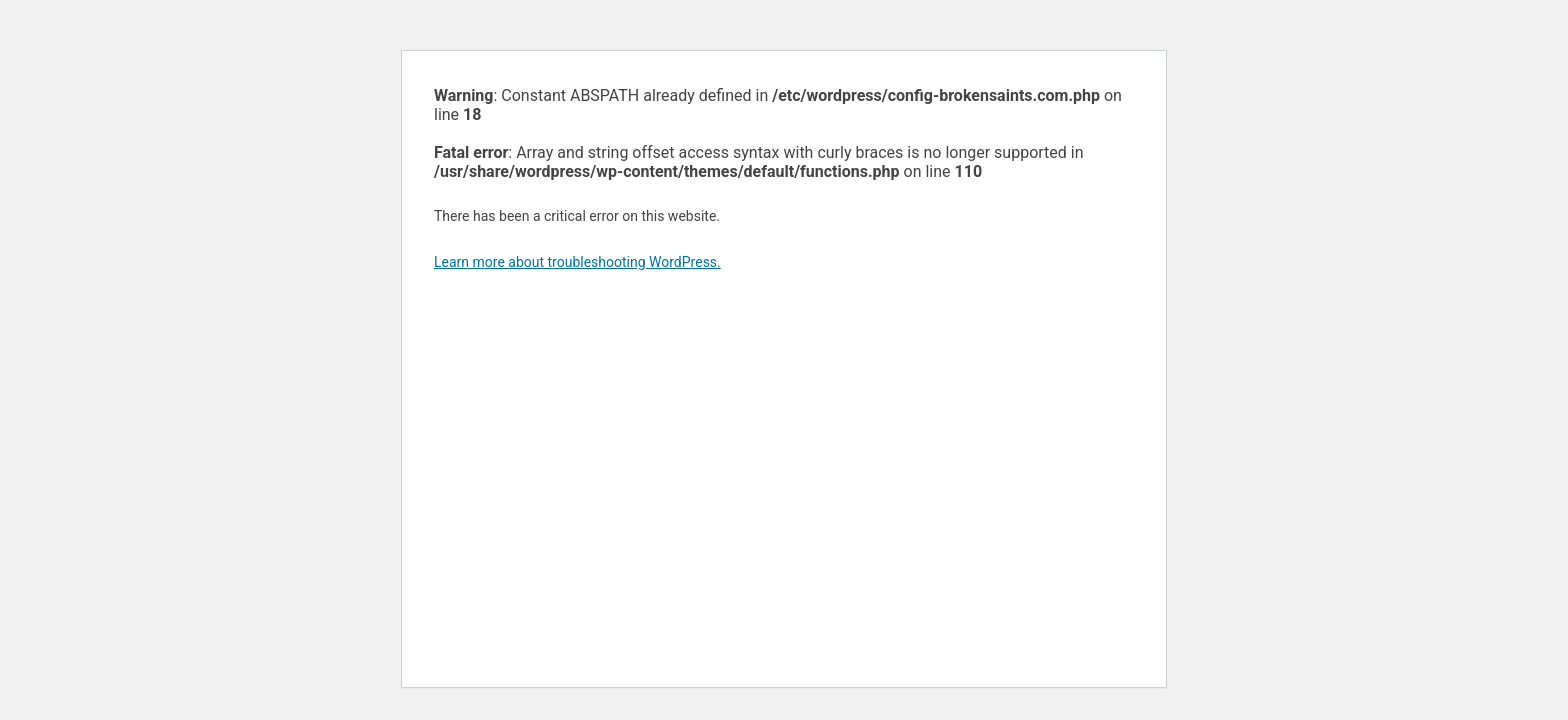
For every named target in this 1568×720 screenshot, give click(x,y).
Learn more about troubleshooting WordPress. (577, 262)
